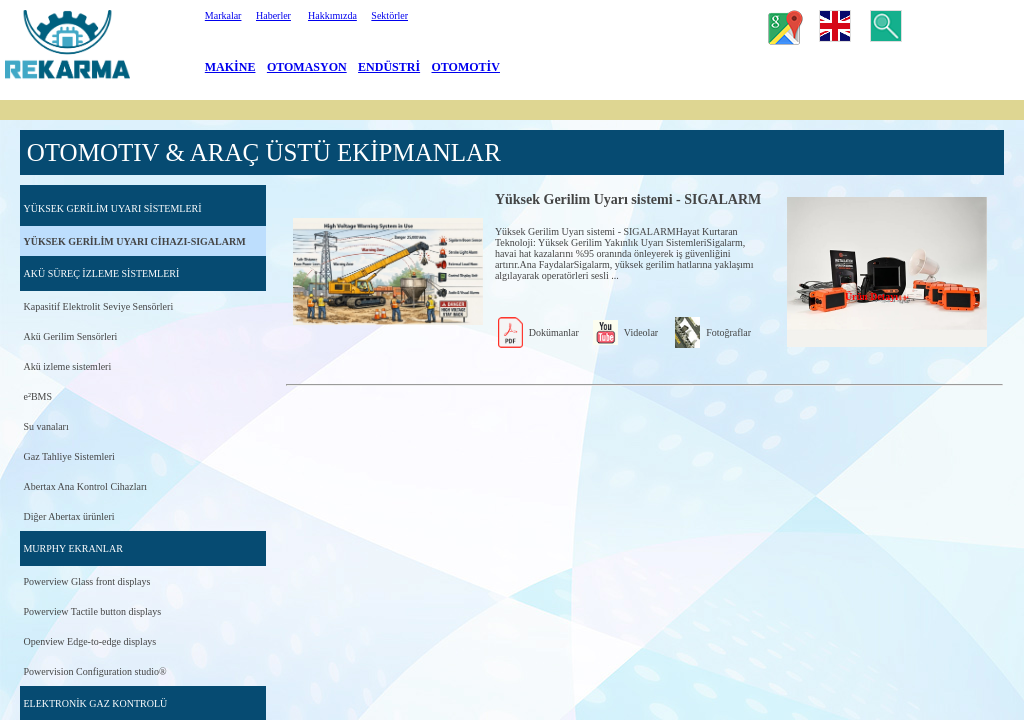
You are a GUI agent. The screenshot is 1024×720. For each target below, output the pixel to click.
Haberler (273, 15)
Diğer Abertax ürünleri (68, 516)
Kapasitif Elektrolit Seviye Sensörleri (98, 306)
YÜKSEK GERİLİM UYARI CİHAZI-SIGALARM (134, 241)
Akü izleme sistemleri (67, 366)
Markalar (223, 15)
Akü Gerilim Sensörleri (70, 336)
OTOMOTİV (466, 67)
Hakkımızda (332, 15)
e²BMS (37, 396)
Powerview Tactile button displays (92, 611)
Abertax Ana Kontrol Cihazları (85, 486)
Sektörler (389, 15)
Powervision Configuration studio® (94, 671)
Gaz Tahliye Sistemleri (68, 456)
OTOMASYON (307, 67)
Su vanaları (45, 426)
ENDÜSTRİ (389, 67)
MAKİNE (230, 67)
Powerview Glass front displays (86, 581)
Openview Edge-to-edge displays (89, 641)
